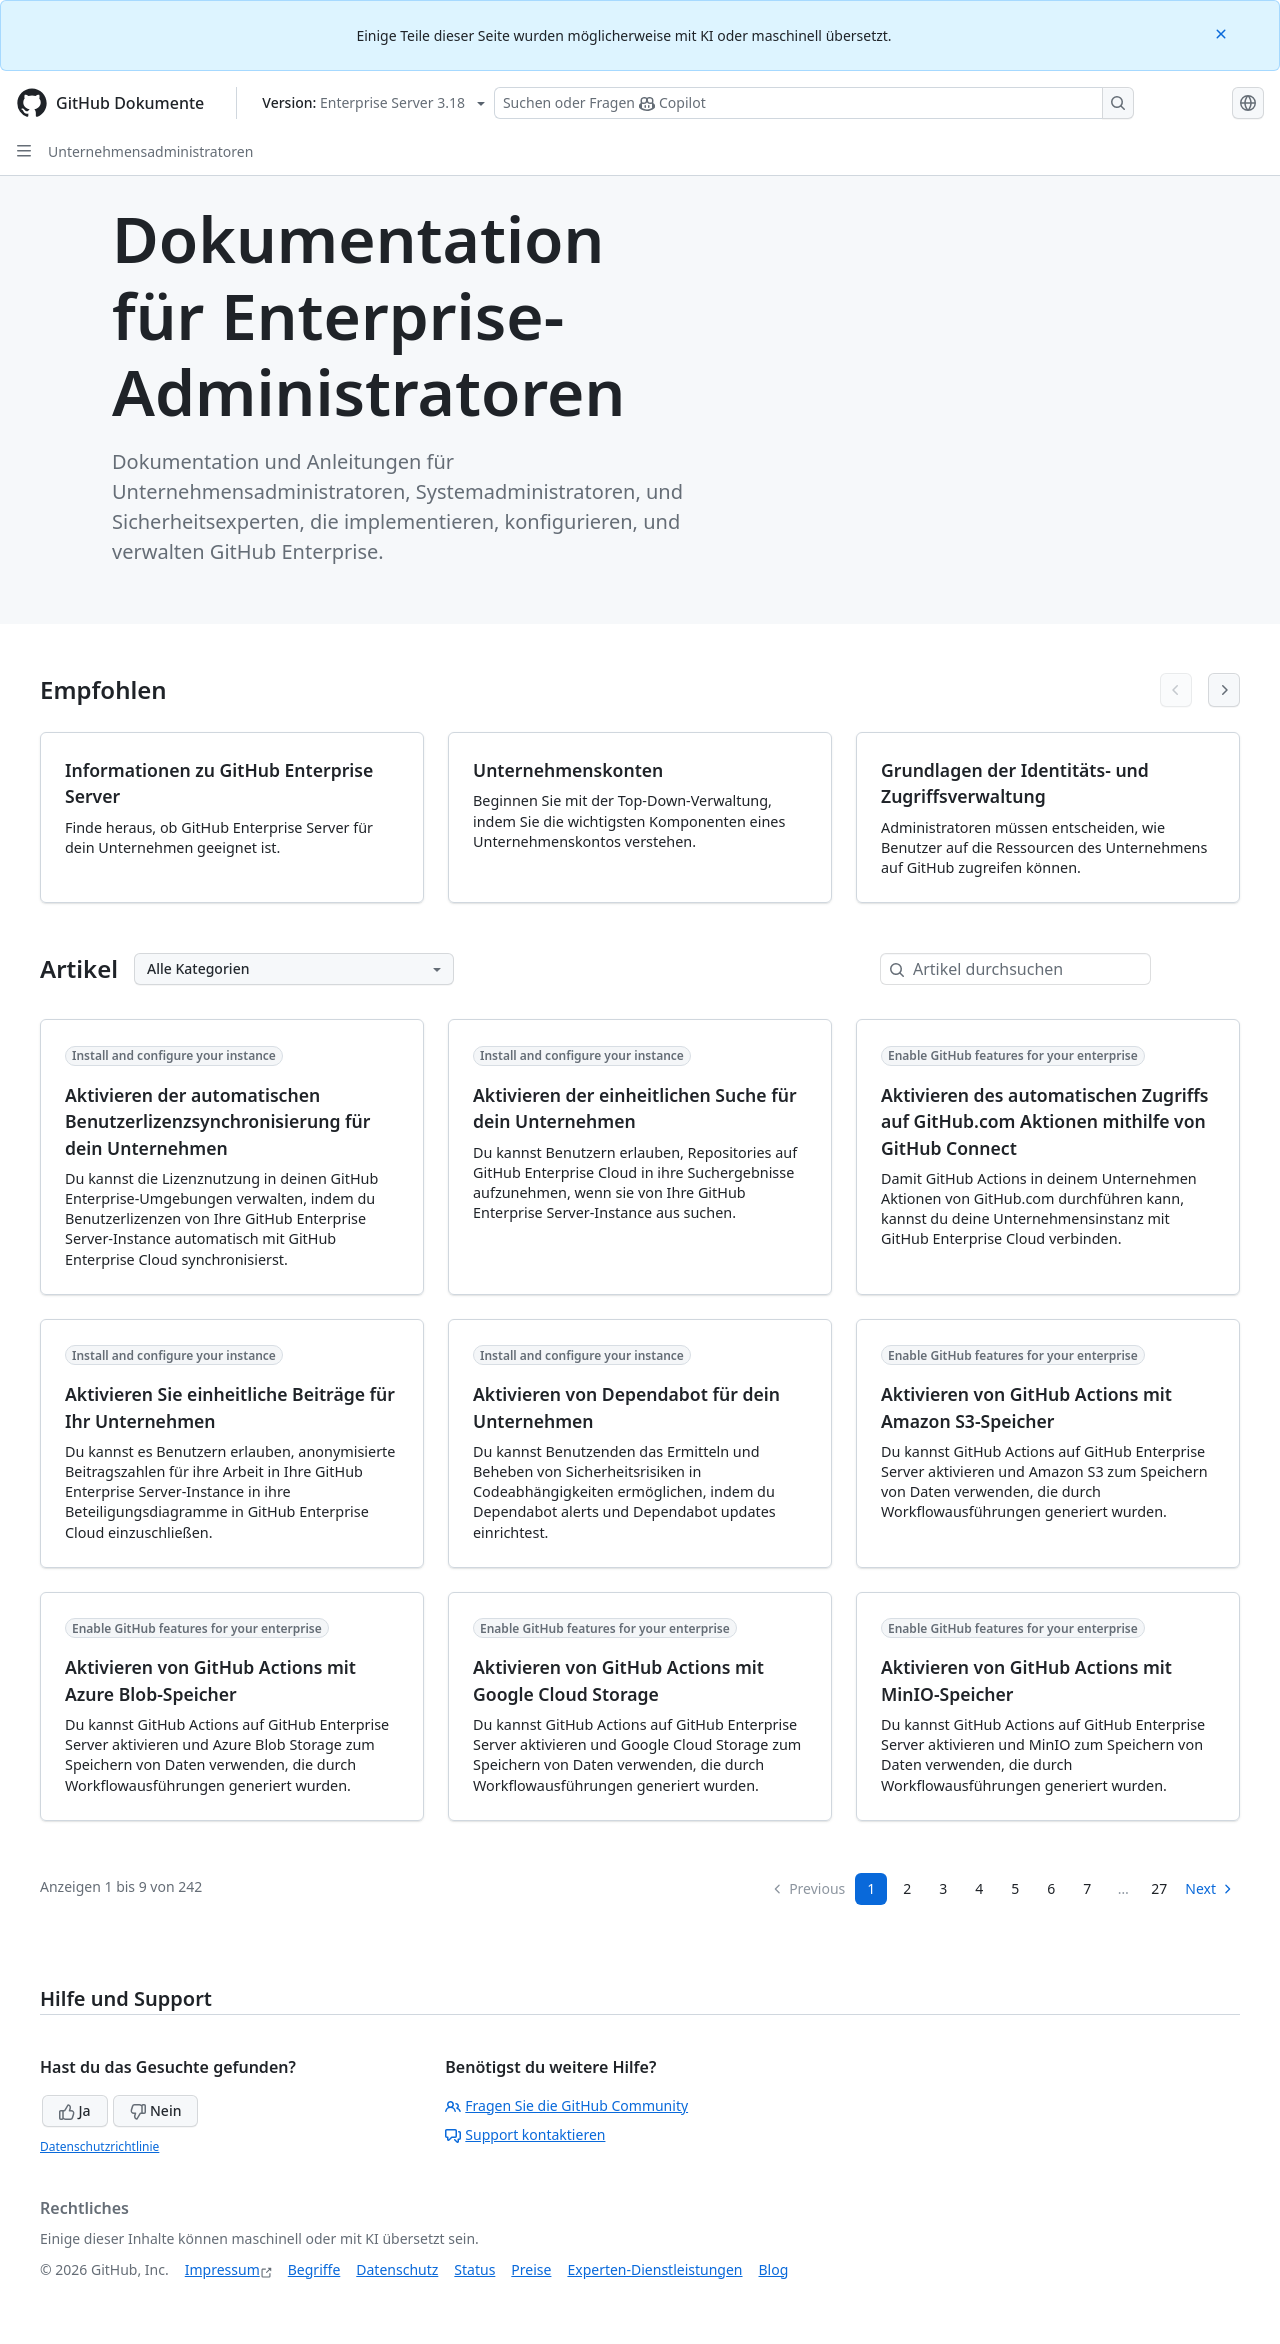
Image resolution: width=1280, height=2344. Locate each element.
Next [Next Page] (1209, 1888)
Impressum (222, 2269)
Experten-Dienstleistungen (654, 2269)
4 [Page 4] (979, 1888)
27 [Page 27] (1159, 1888)
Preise (531, 2269)
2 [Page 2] (907, 1888)
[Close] (1223, 32)
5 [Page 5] (1015, 1888)
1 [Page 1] (871, 1888)
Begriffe (314, 2269)
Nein (155, 2110)
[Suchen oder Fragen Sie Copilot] (814, 103)
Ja (75, 2110)
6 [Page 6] (1051, 1888)
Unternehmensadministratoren (150, 151)
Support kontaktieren (525, 2134)
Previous (808, 1888)
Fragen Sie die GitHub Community (566, 2105)
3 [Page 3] (943, 1888)
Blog (774, 2269)
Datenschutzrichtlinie (99, 2146)
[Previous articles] (1176, 690)
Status (474, 2269)
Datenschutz (397, 2269)
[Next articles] (1224, 690)
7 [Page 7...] (1087, 1888)
